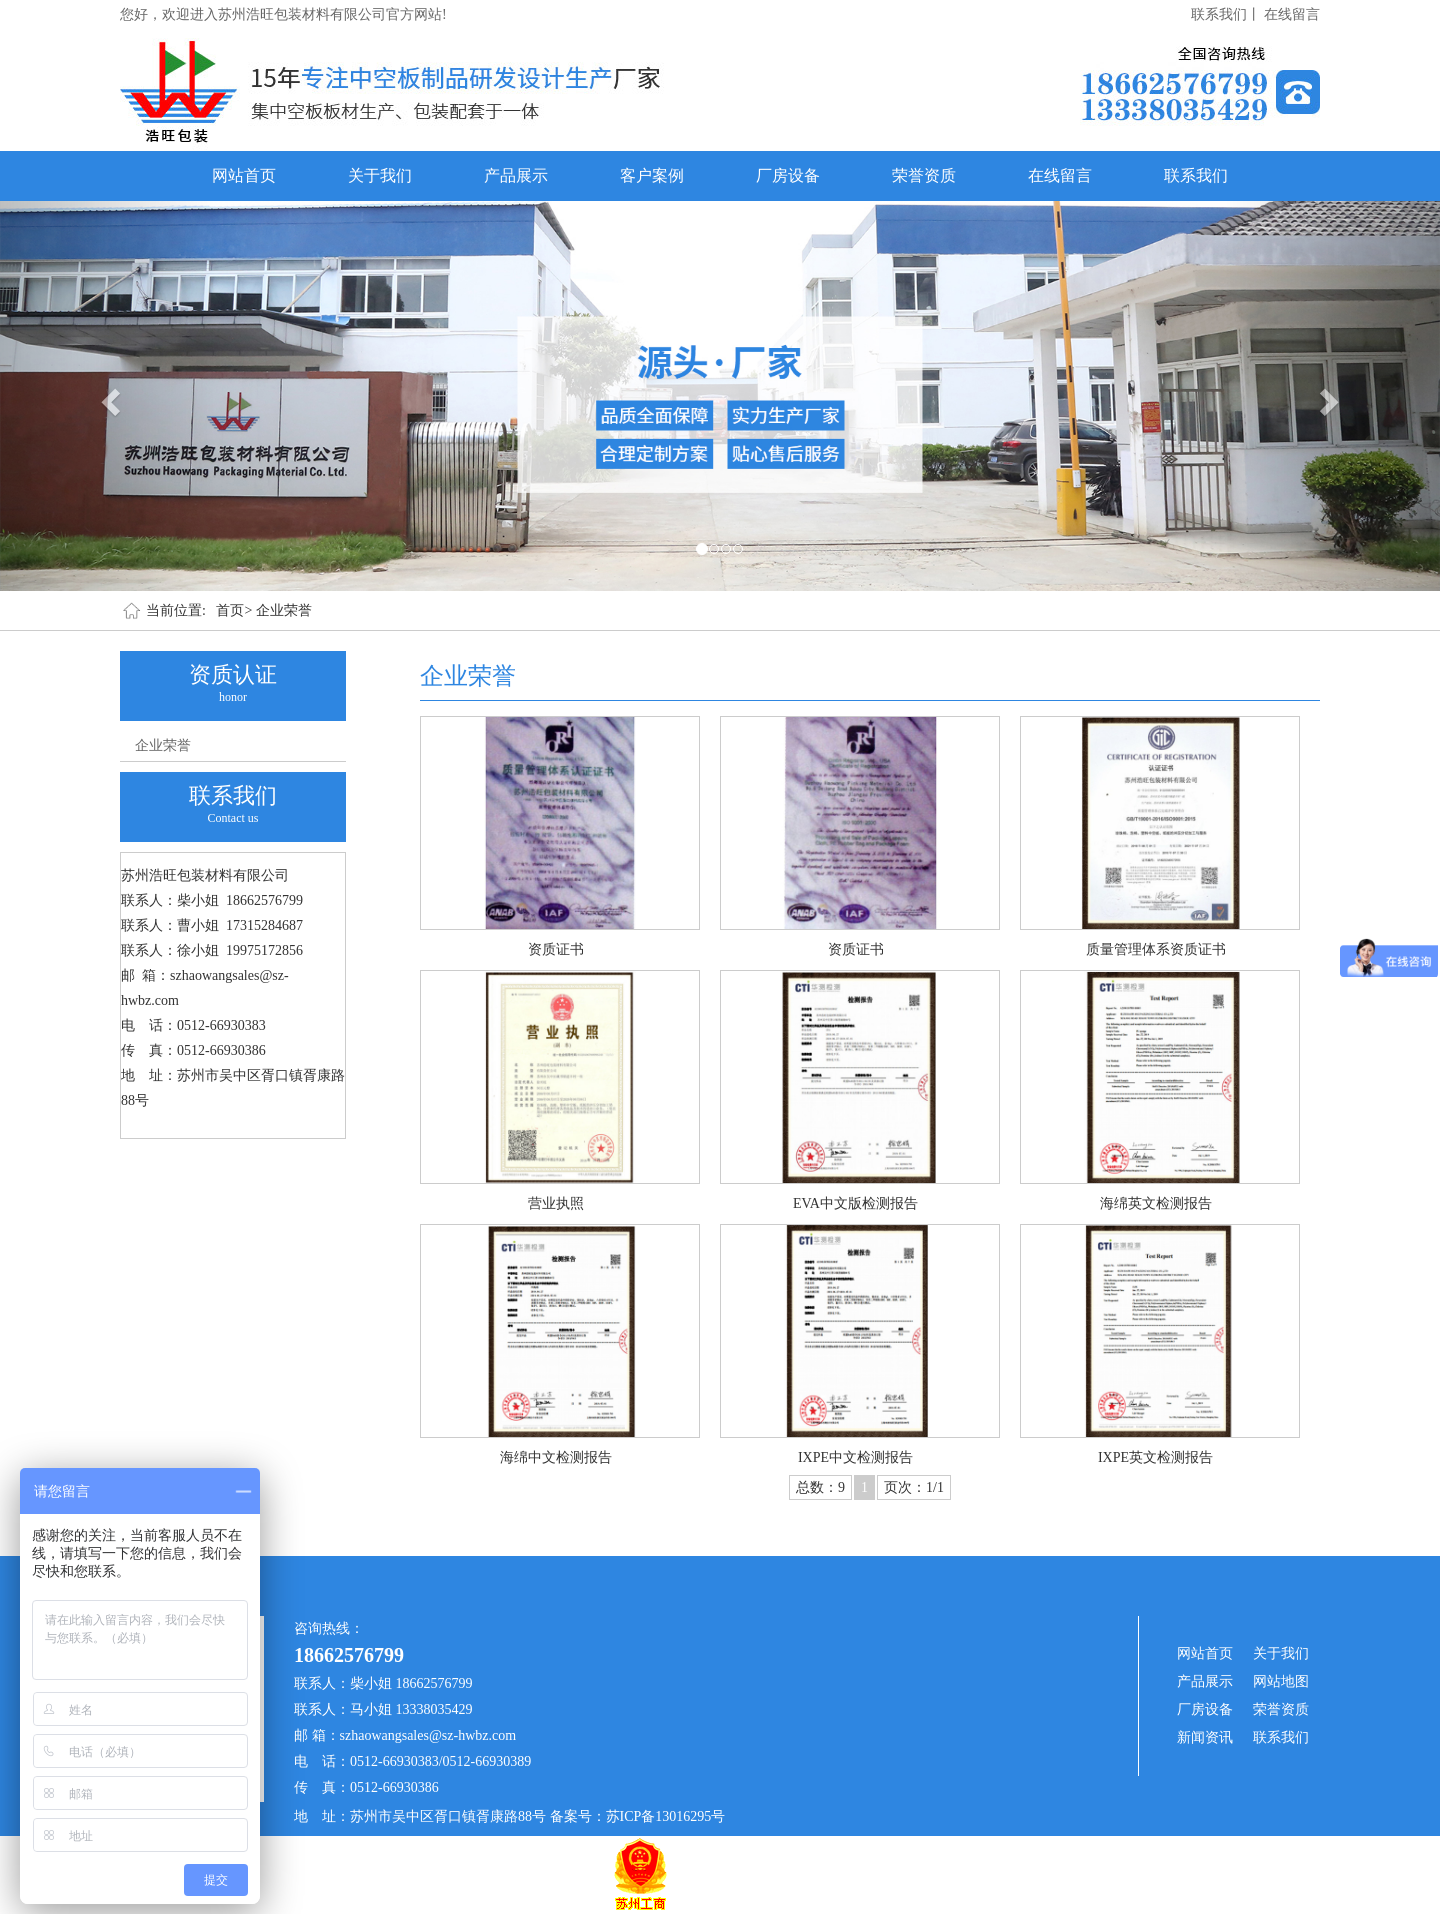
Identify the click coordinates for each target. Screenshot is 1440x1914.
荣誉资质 (924, 175)
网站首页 (244, 175)
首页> (234, 610)
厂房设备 (788, 175)
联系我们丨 (1226, 14)
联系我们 (1196, 175)
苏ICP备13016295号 (666, 1816)
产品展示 (516, 175)
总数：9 (820, 1487)
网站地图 (1281, 1681)
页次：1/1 (914, 1487)
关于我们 (380, 175)
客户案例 (652, 175)
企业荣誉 (284, 610)
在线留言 (1292, 14)
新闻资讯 (1205, 1737)
